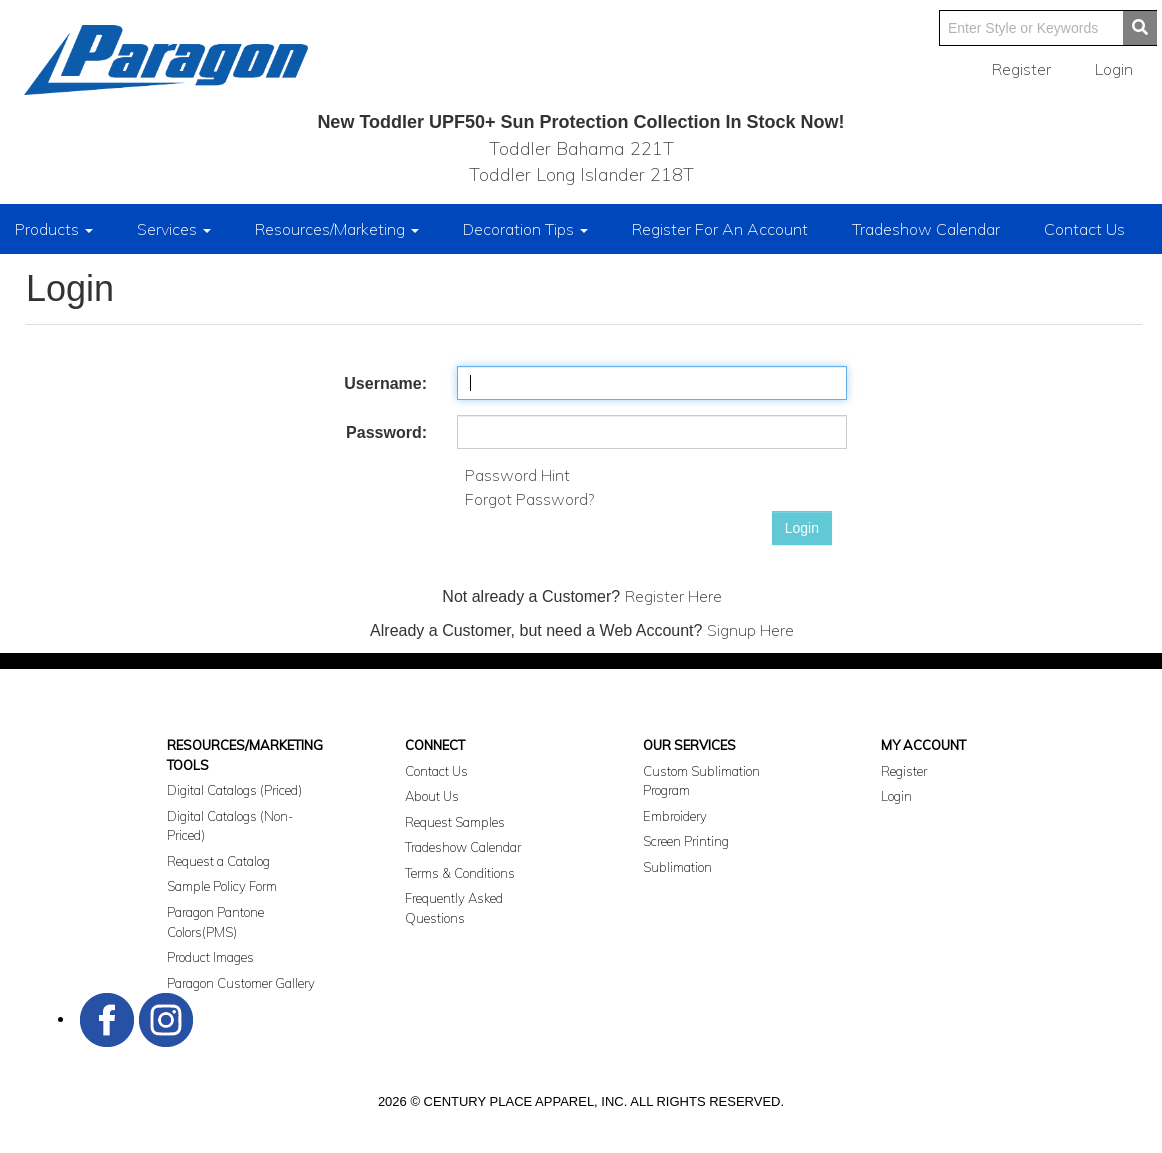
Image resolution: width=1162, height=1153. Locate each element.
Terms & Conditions (460, 873)
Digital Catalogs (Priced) (234, 790)
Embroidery (675, 816)
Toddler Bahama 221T (581, 148)
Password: (386, 432)
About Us (432, 796)
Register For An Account (720, 229)
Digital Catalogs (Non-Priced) (230, 826)
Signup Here (750, 630)
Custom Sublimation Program (701, 781)
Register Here (673, 596)
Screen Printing (686, 841)
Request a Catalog (218, 861)
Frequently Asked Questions (454, 908)
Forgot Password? (529, 499)
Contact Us (1084, 229)
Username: (385, 383)
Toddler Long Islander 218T (581, 174)
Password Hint (517, 475)
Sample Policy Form (222, 886)
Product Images (210, 957)
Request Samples (455, 822)
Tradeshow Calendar (926, 229)
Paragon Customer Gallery (241, 983)
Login (802, 528)
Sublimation (677, 867)
